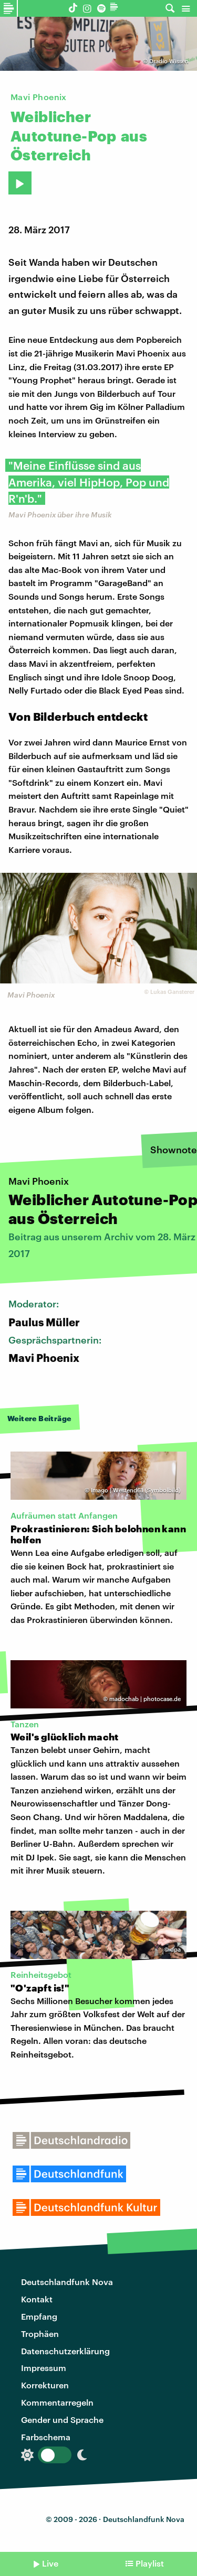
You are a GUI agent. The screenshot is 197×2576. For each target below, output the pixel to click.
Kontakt (37, 2299)
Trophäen (40, 2334)
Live (50, 2563)
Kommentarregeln (57, 2402)
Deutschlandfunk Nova (67, 2282)
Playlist (150, 2563)
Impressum (43, 2368)
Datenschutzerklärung (65, 2351)
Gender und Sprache (62, 2420)
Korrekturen (45, 2385)
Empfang (39, 2316)
